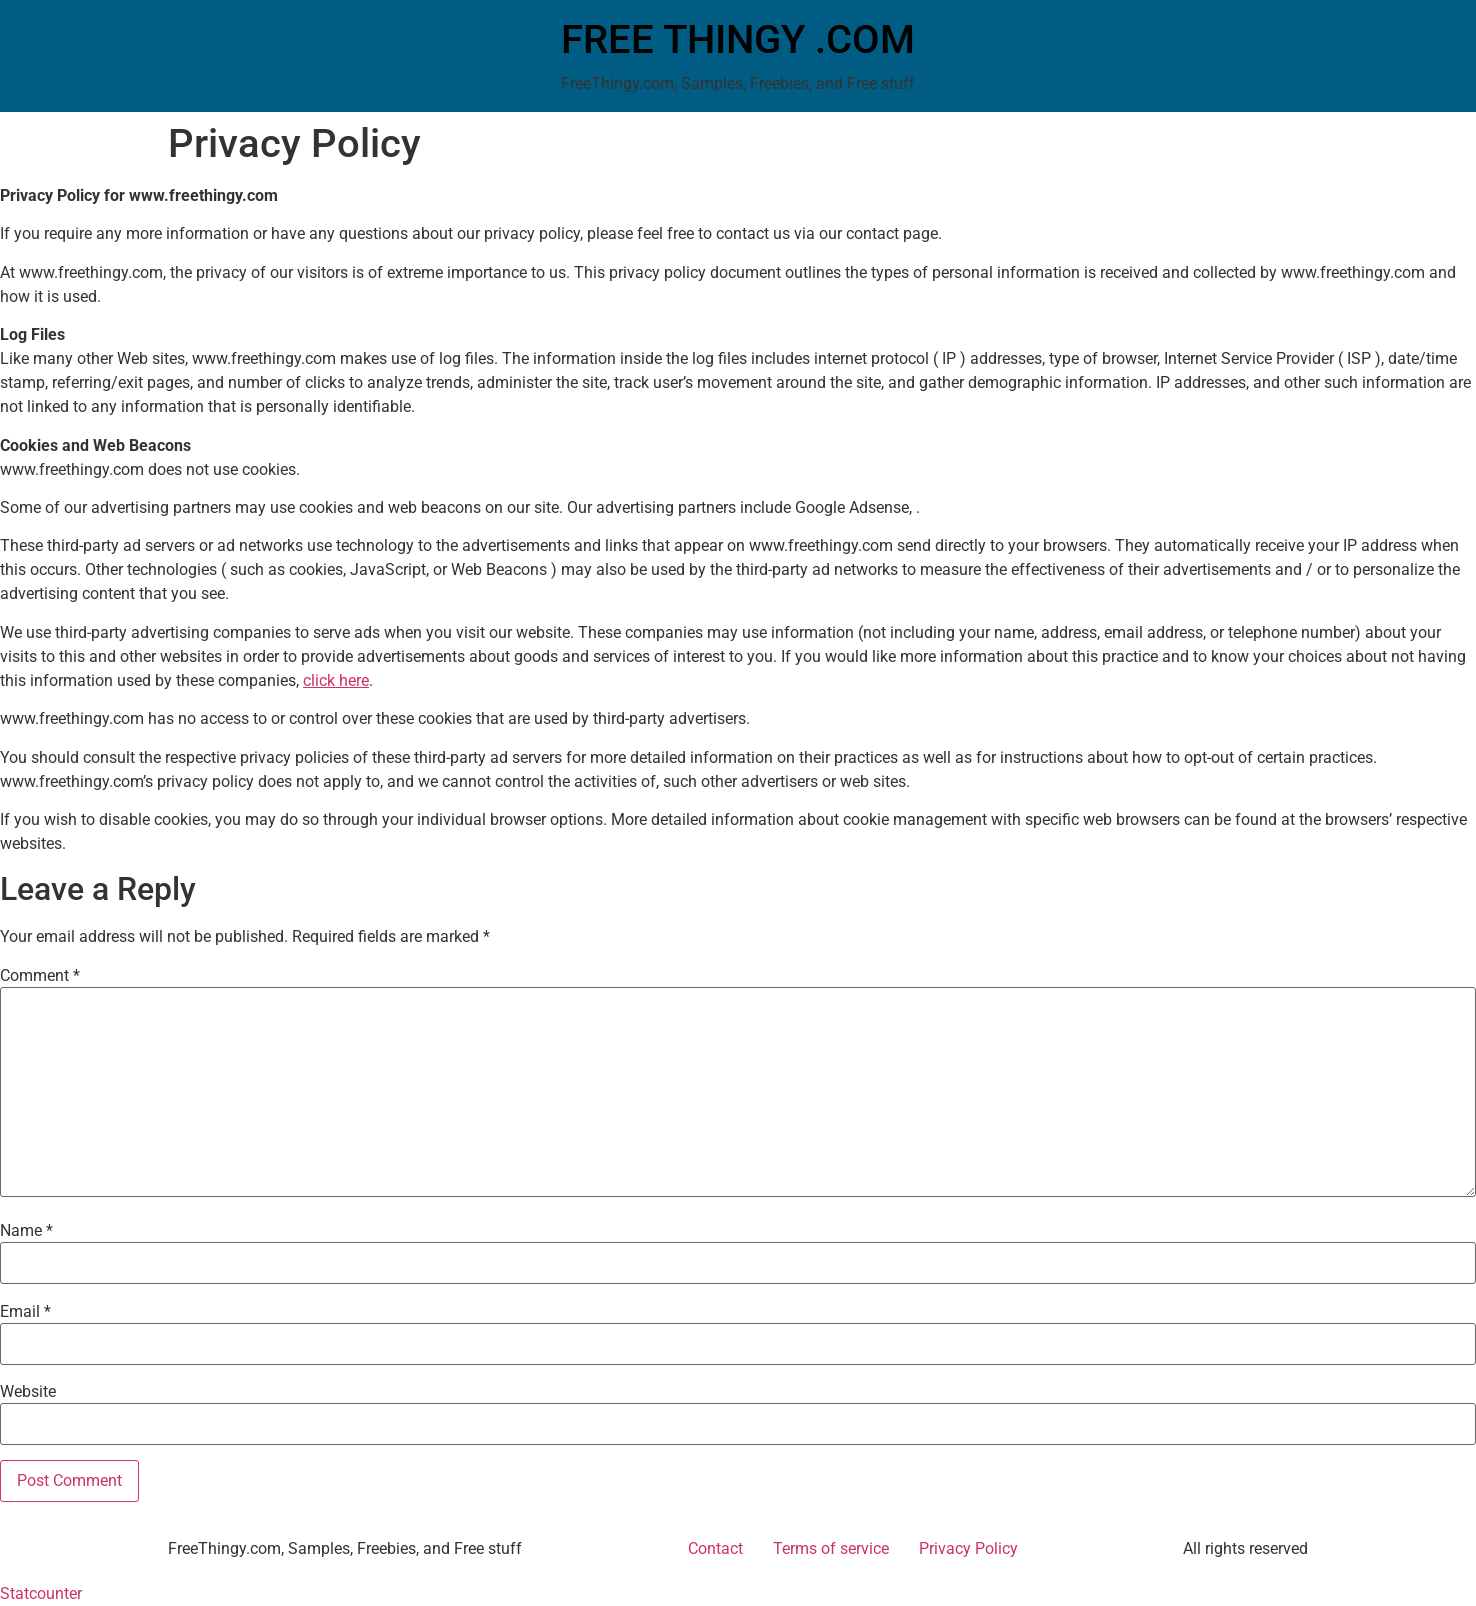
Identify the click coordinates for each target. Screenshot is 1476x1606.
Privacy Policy (968, 1548)
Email (25, 1312)
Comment (40, 976)
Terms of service (831, 1548)
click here (336, 680)
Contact (715, 1548)
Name (26, 1231)
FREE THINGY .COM (738, 39)
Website (28, 1392)
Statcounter (41, 1593)
